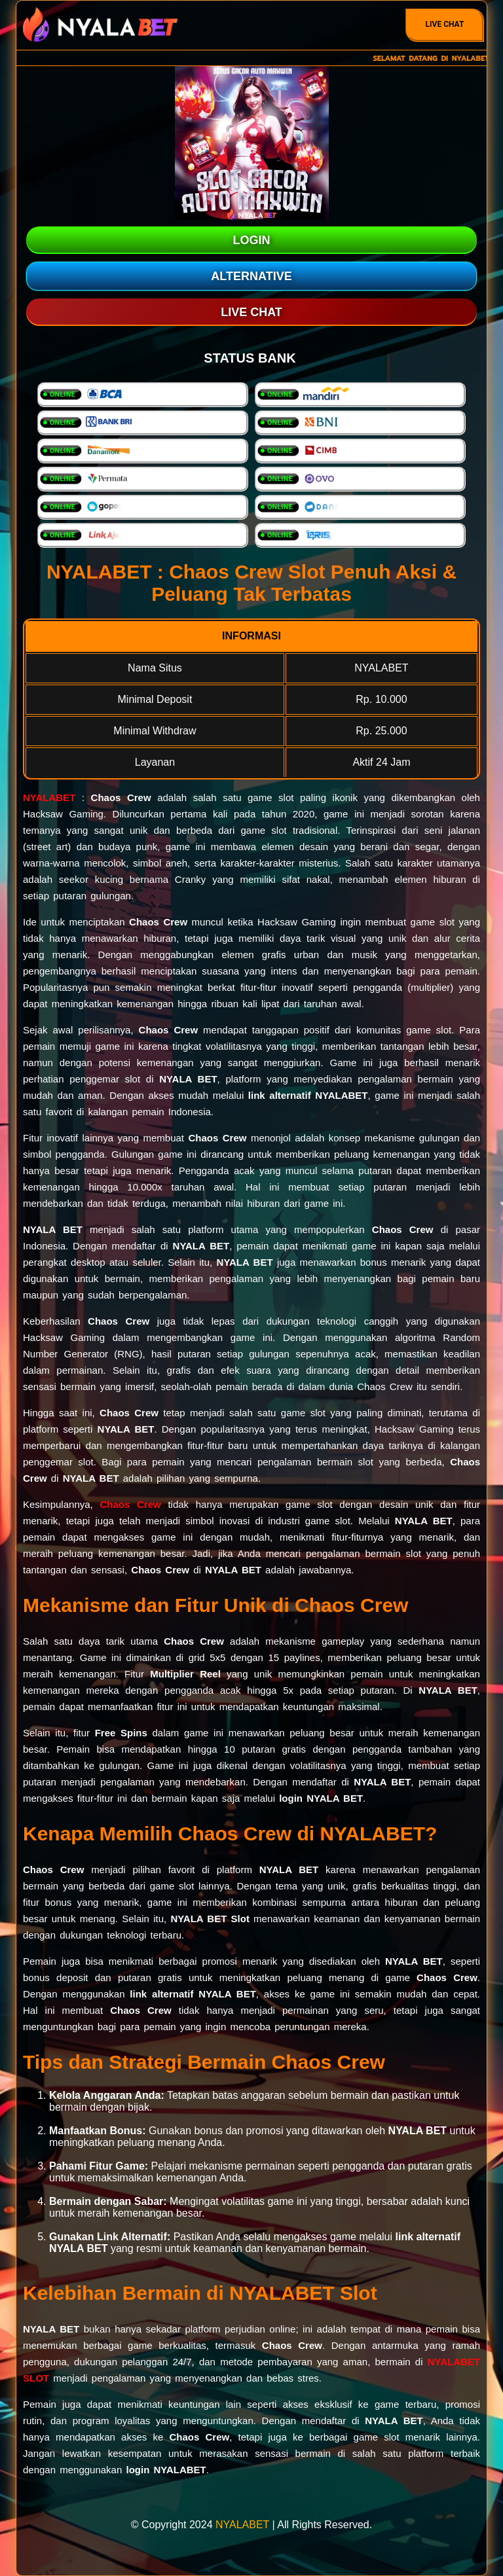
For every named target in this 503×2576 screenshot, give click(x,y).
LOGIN (251, 240)
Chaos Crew (130, 1504)
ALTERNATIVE (251, 276)
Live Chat (445, 24)
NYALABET (49, 797)
